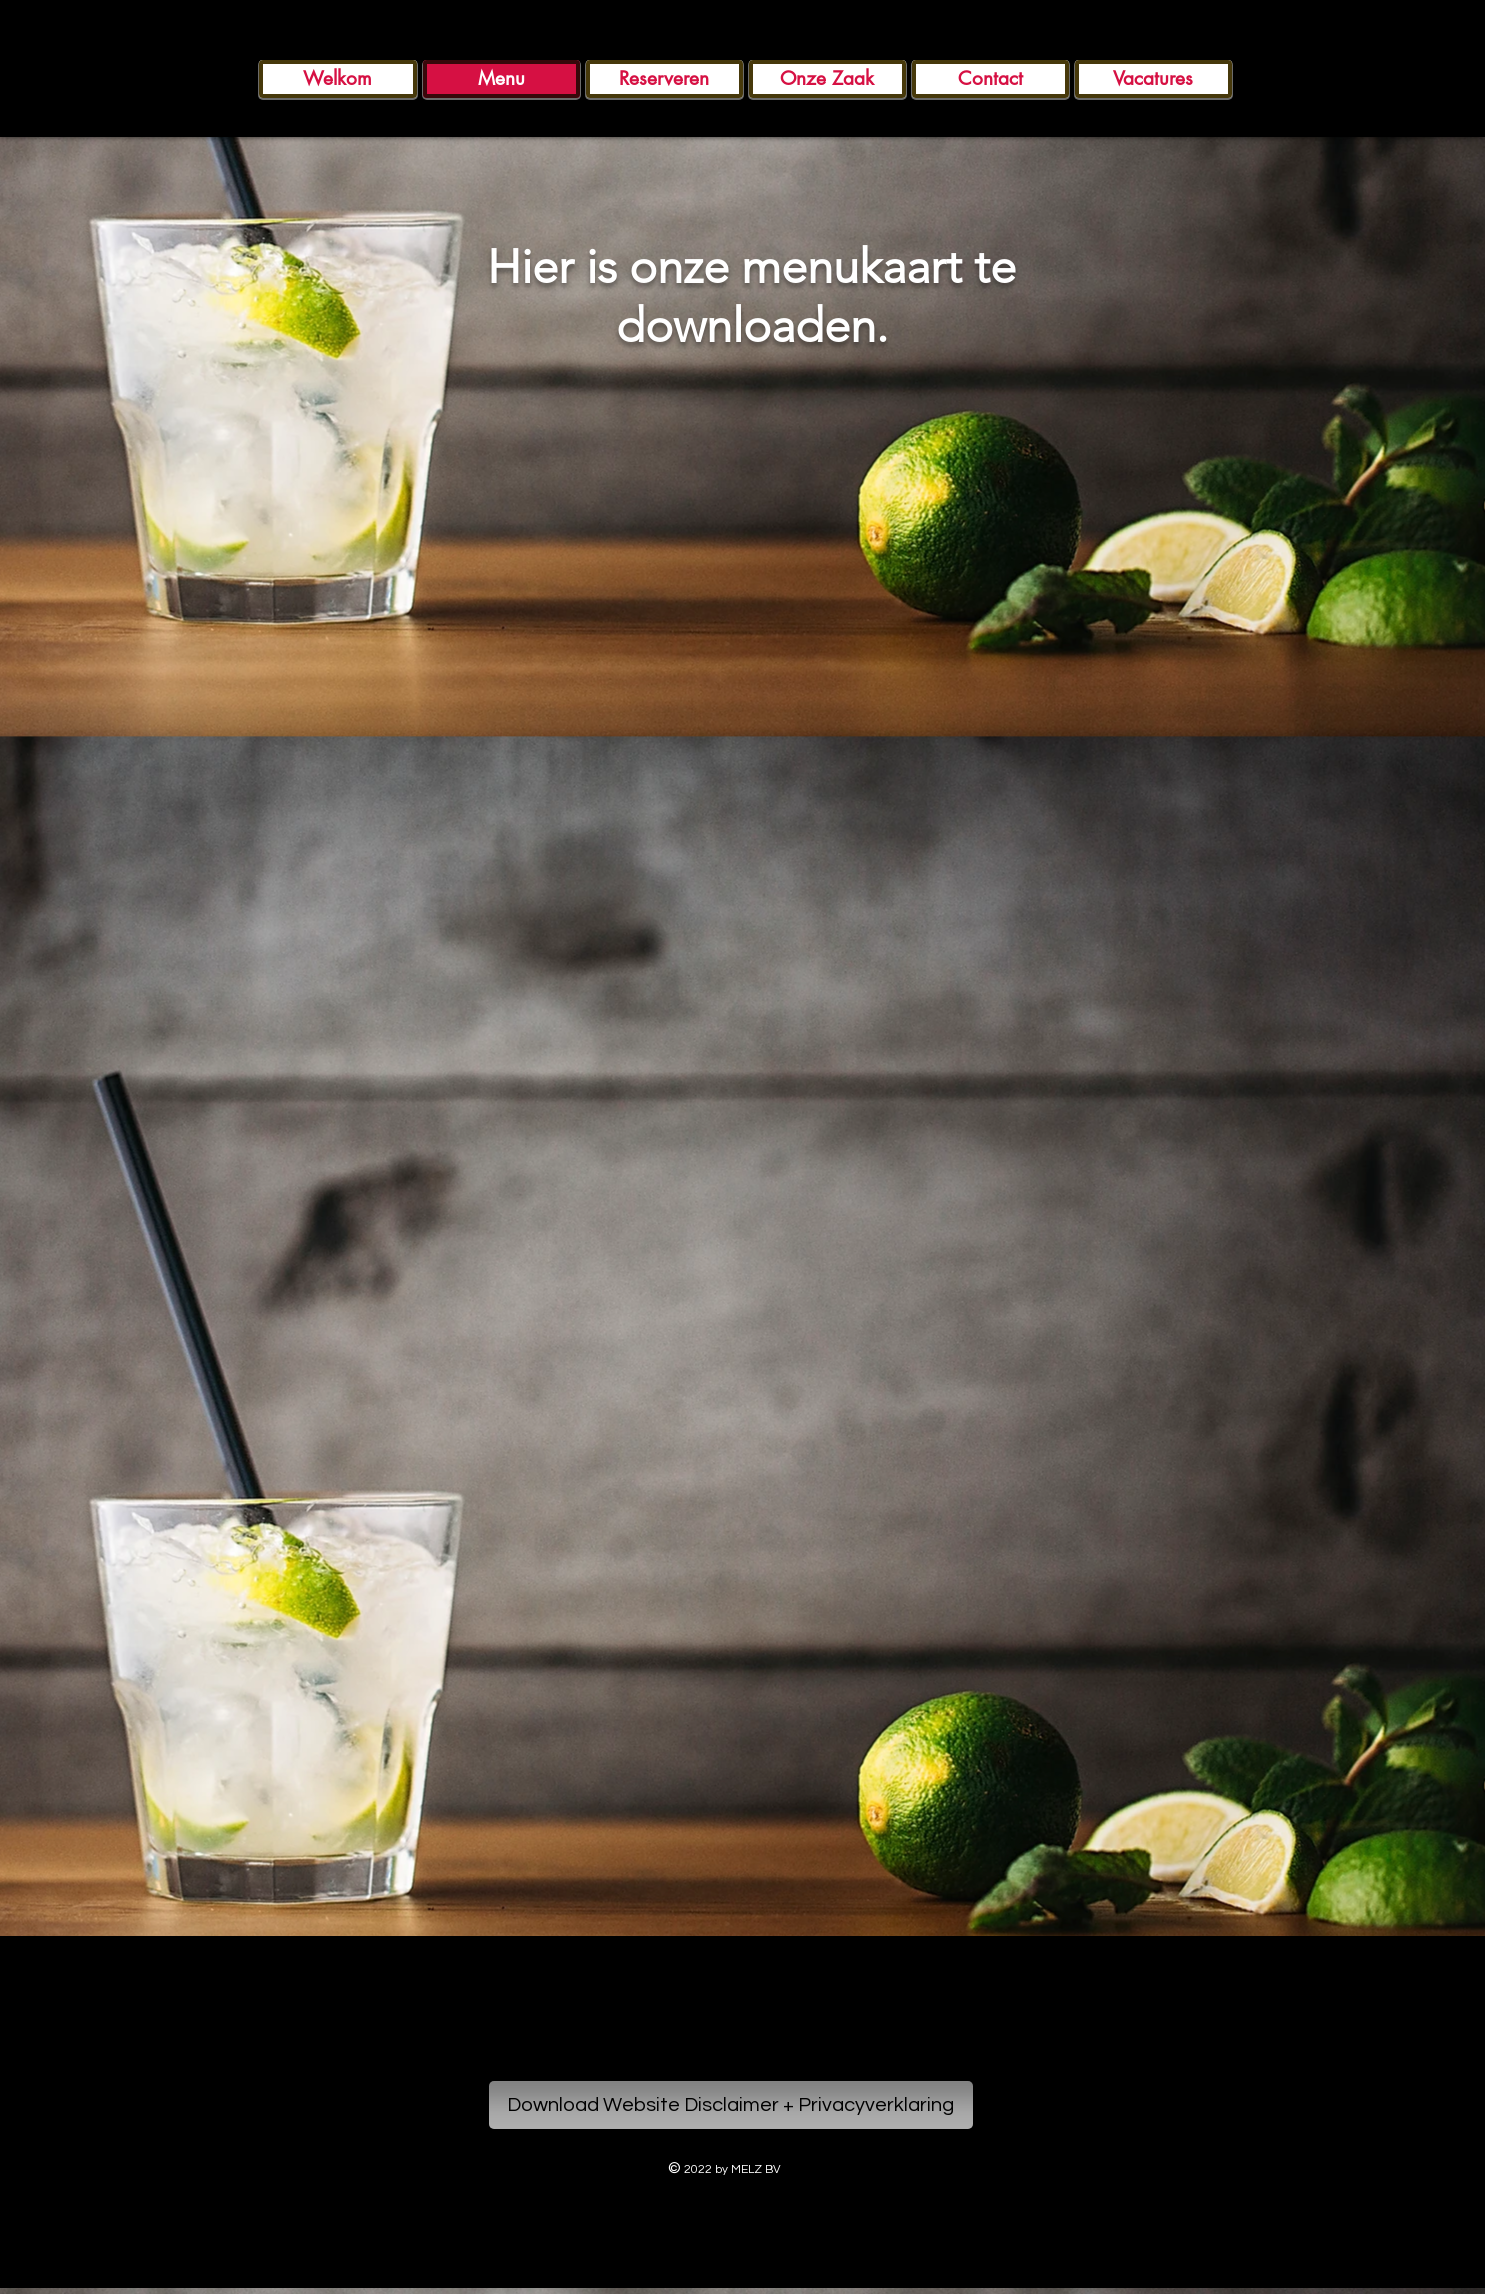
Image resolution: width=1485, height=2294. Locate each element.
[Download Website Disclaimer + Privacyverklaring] (731, 2105)
